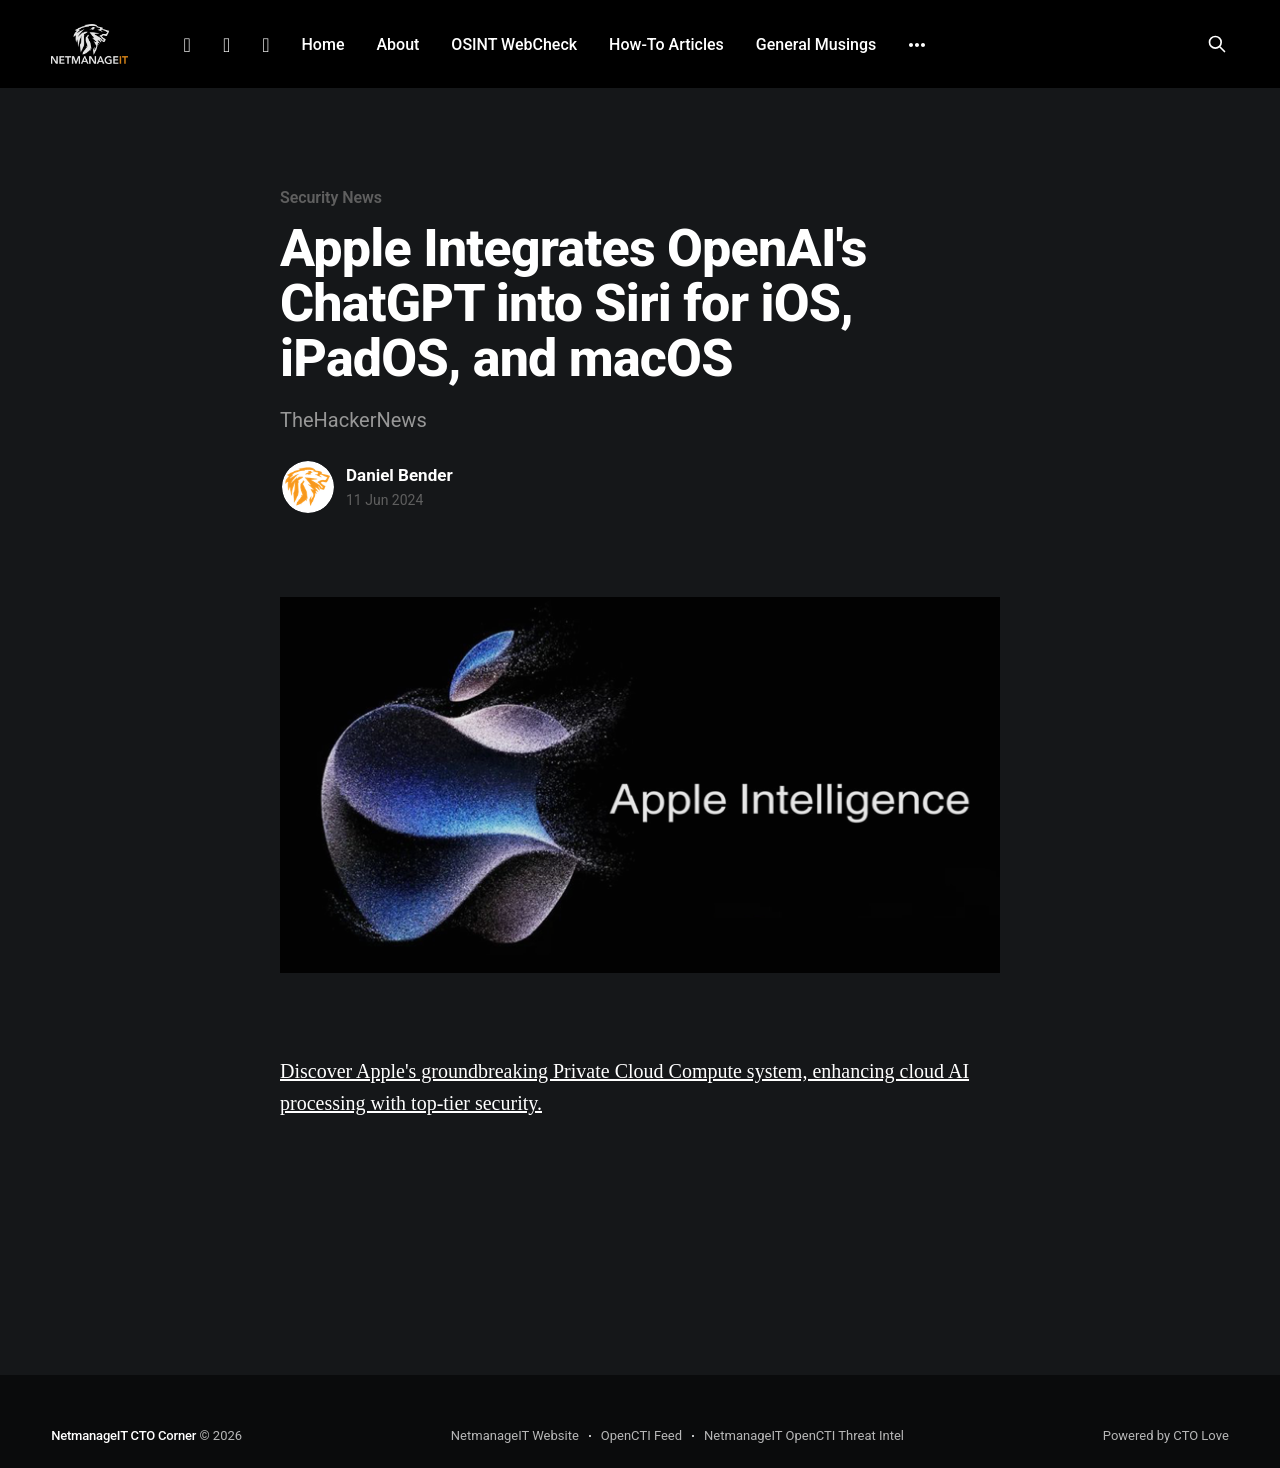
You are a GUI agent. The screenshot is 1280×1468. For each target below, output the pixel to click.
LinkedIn (187, 45)
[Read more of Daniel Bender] (308, 487)
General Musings (816, 44)
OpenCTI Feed (641, 1435)
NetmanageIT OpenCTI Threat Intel (804, 1435)
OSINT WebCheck (514, 44)
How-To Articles (666, 44)
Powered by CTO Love (1166, 1435)
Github (265, 45)
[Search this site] (1217, 44)
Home (323, 44)
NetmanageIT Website (515, 1435)
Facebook (226, 45)
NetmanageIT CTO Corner (123, 1435)
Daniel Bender (399, 475)
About (397, 44)
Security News (331, 197)
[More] (917, 45)
